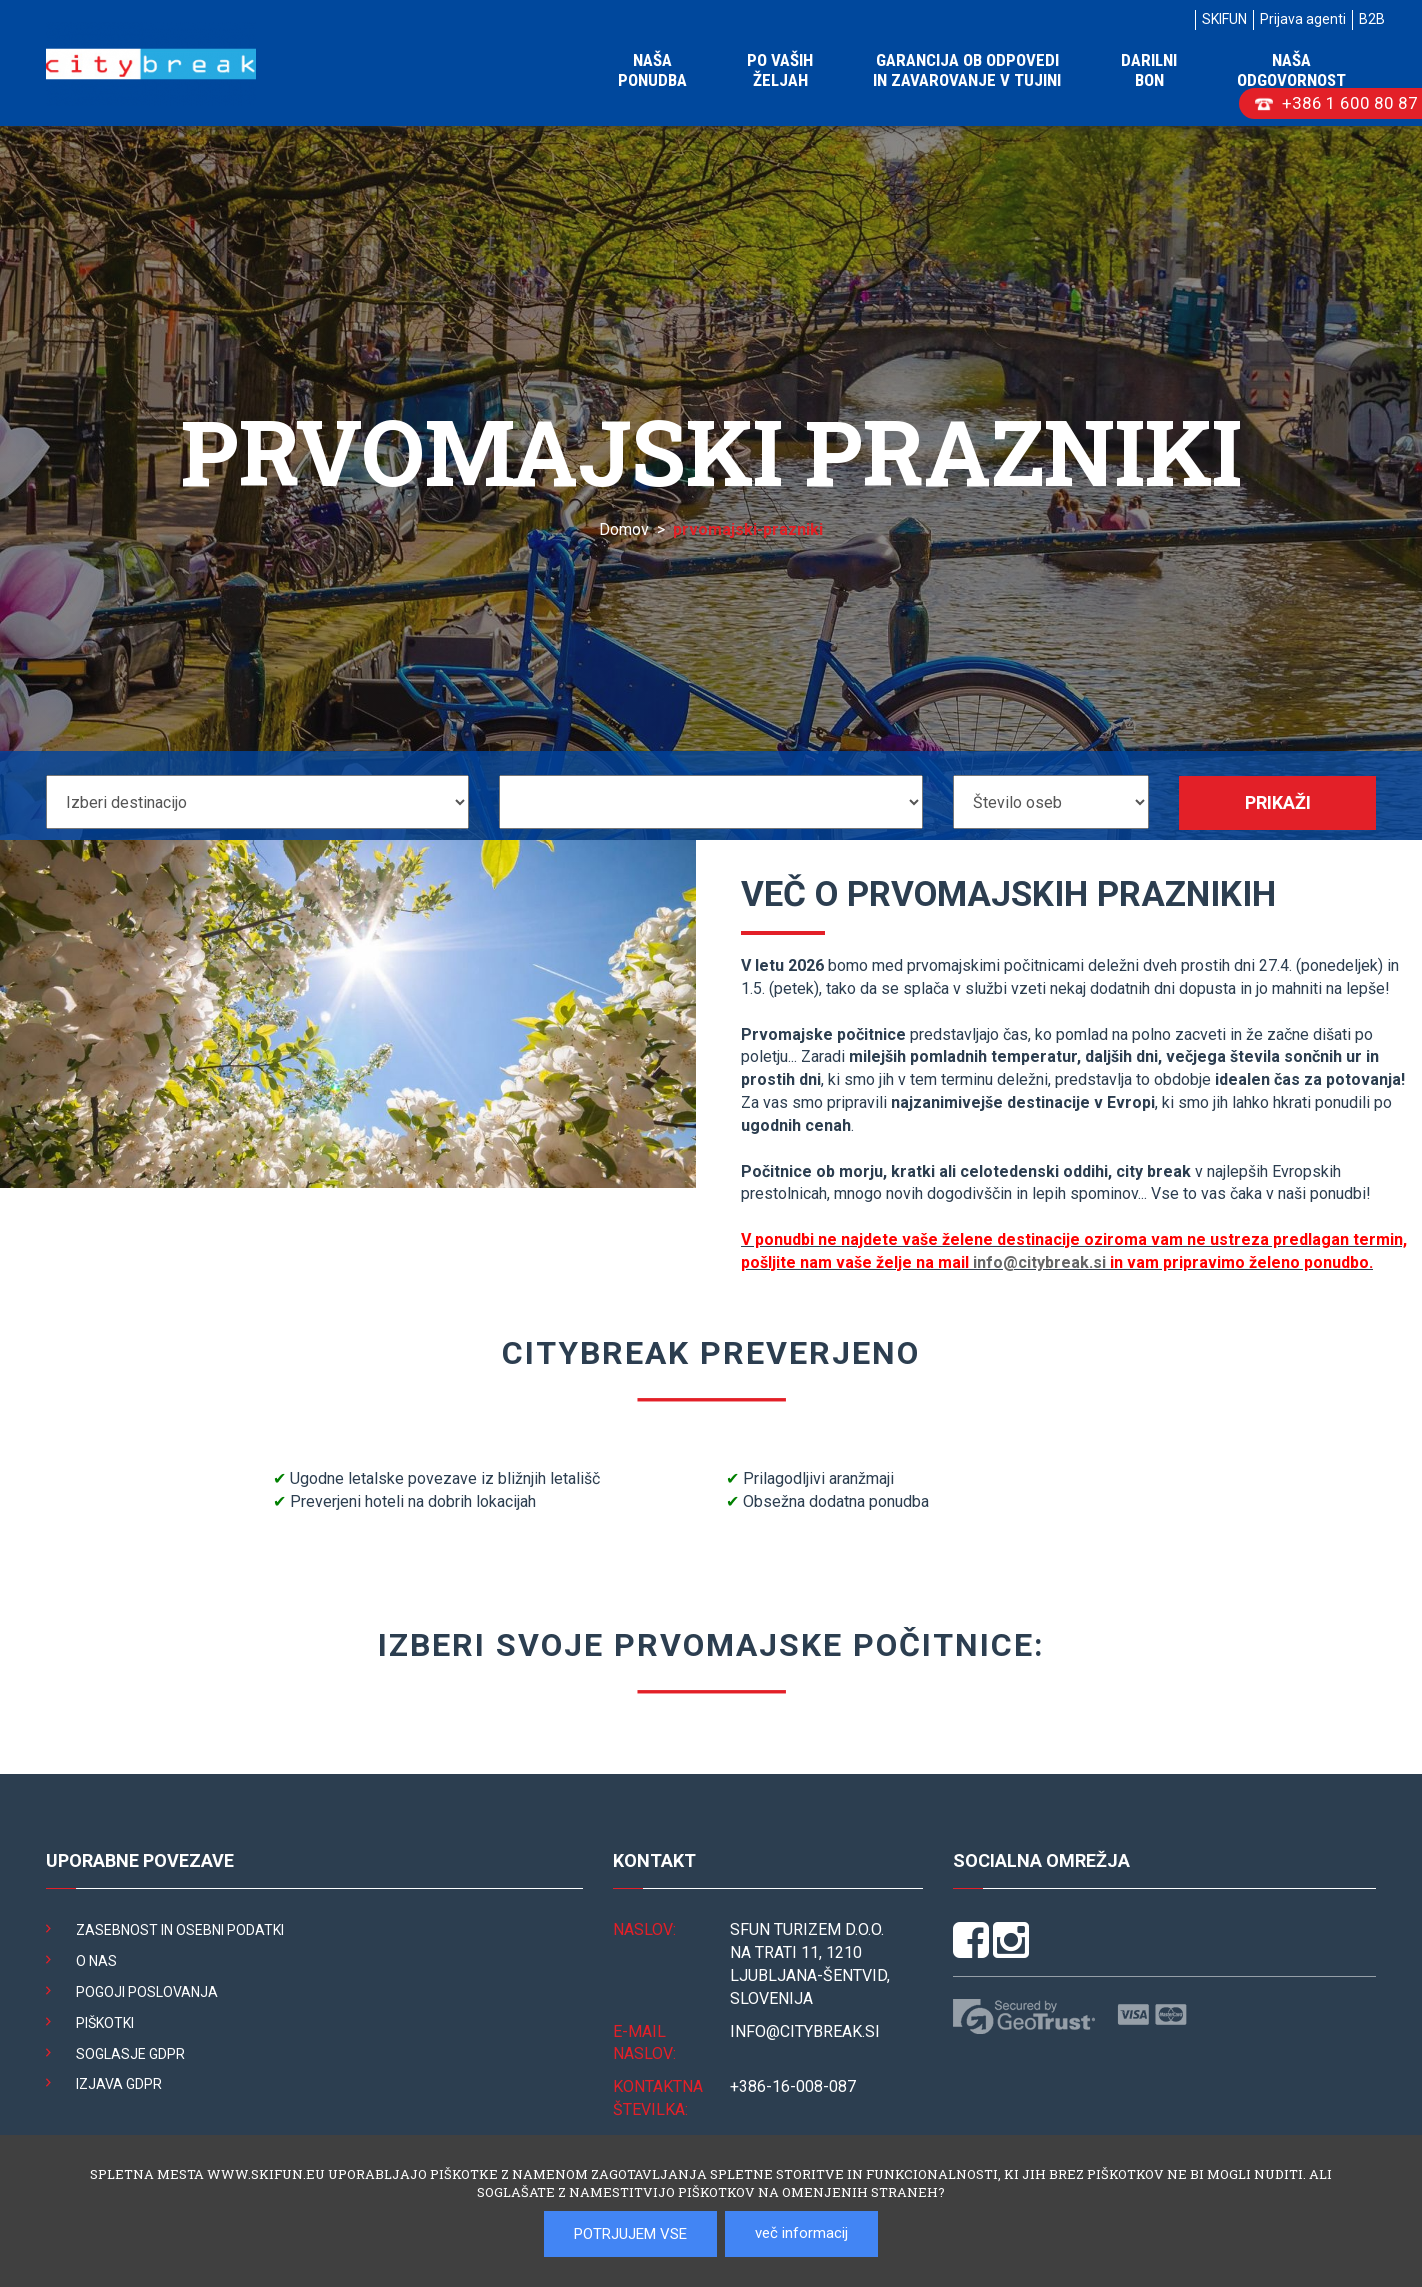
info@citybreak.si (1039, 1262)
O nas (96, 1961)
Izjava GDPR (119, 2084)
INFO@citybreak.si (805, 2031)
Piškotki (105, 2023)
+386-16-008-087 (793, 2086)
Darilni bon (1149, 70)
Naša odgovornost (1291, 70)
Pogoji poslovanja (147, 1992)
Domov (624, 529)
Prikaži (1278, 802)
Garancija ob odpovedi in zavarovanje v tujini (967, 70)
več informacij (801, 2233)
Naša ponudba (652, 70)
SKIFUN (1224, 19)
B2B (1372, 19)
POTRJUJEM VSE (630, 2234)
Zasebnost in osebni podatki (180, 1930)
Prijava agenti (1303, 19)
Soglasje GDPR (130, 2054)
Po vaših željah (780, 70)
